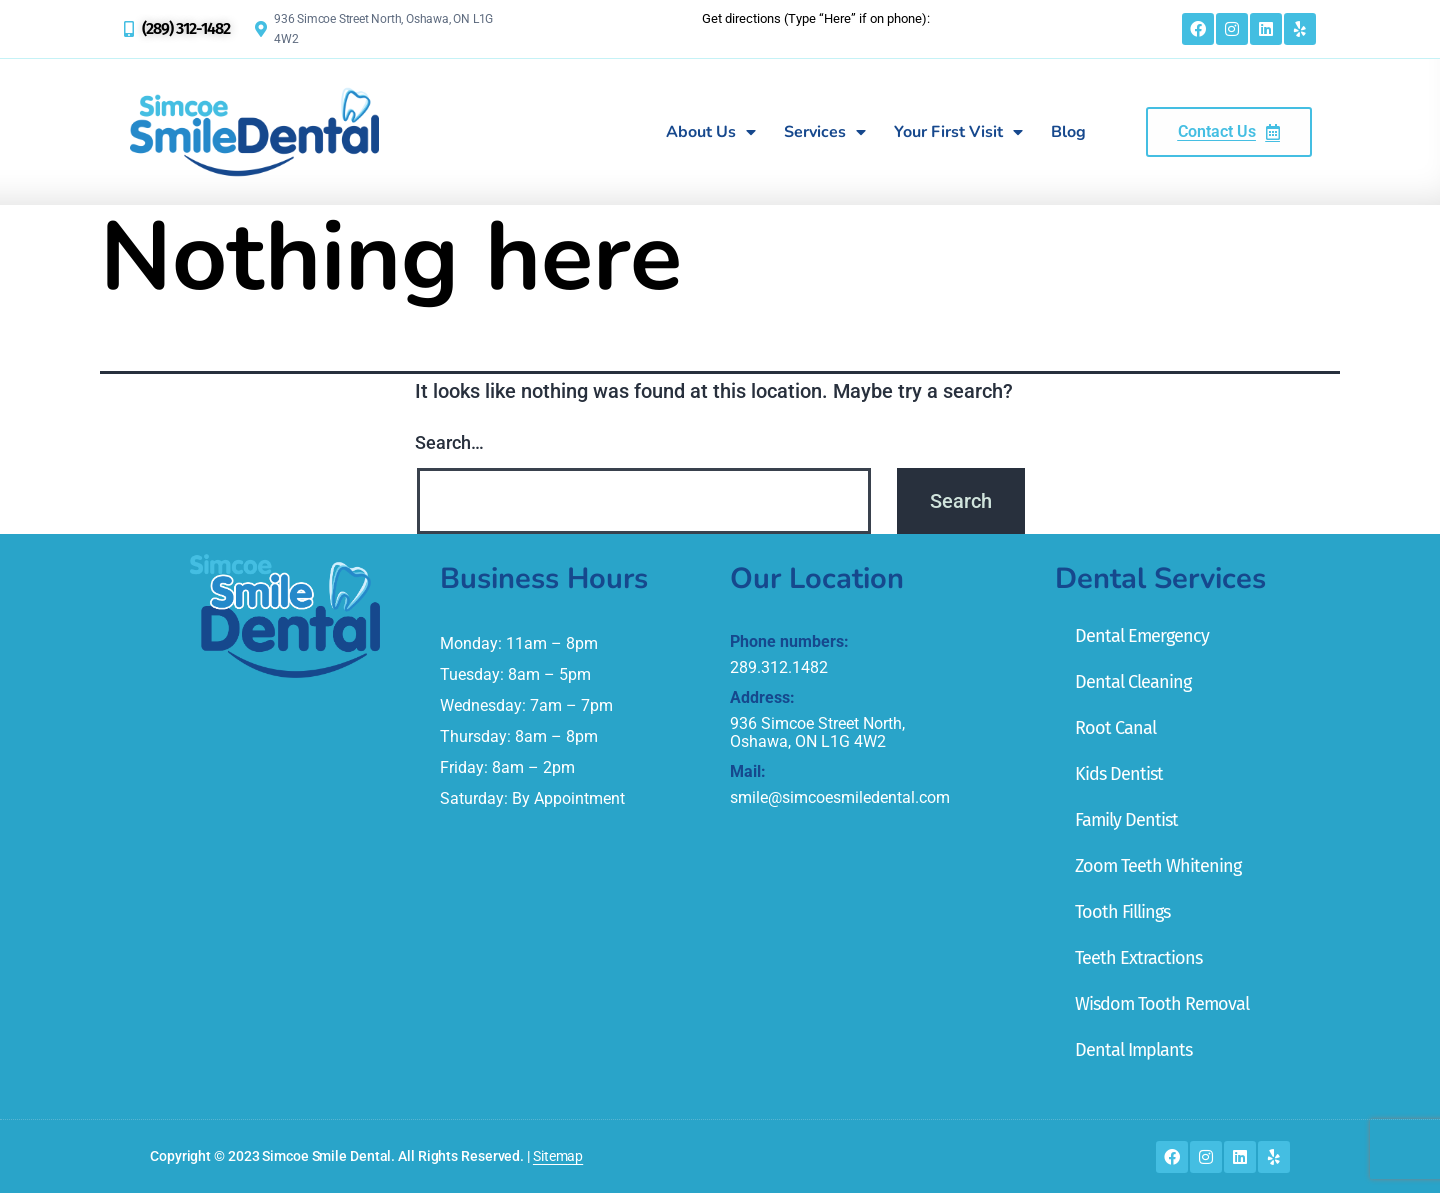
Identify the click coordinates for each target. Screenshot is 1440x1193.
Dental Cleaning (1133, 682)
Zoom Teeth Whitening (1158, 866)
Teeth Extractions (1138, 958)
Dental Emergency (1142, 636)
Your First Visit (958, 132)
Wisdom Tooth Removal (1162, 1004)
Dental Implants (1133, 1050)
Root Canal (1115, 728)
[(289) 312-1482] (129, 29)
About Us (711, 132)
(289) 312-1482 (186, 28)
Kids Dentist (1119, 774)
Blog (1068, 132)
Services (825, 132)
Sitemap (558, 1156)
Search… (449, 442)
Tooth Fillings (1122, 912)
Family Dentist (1126, 820)
